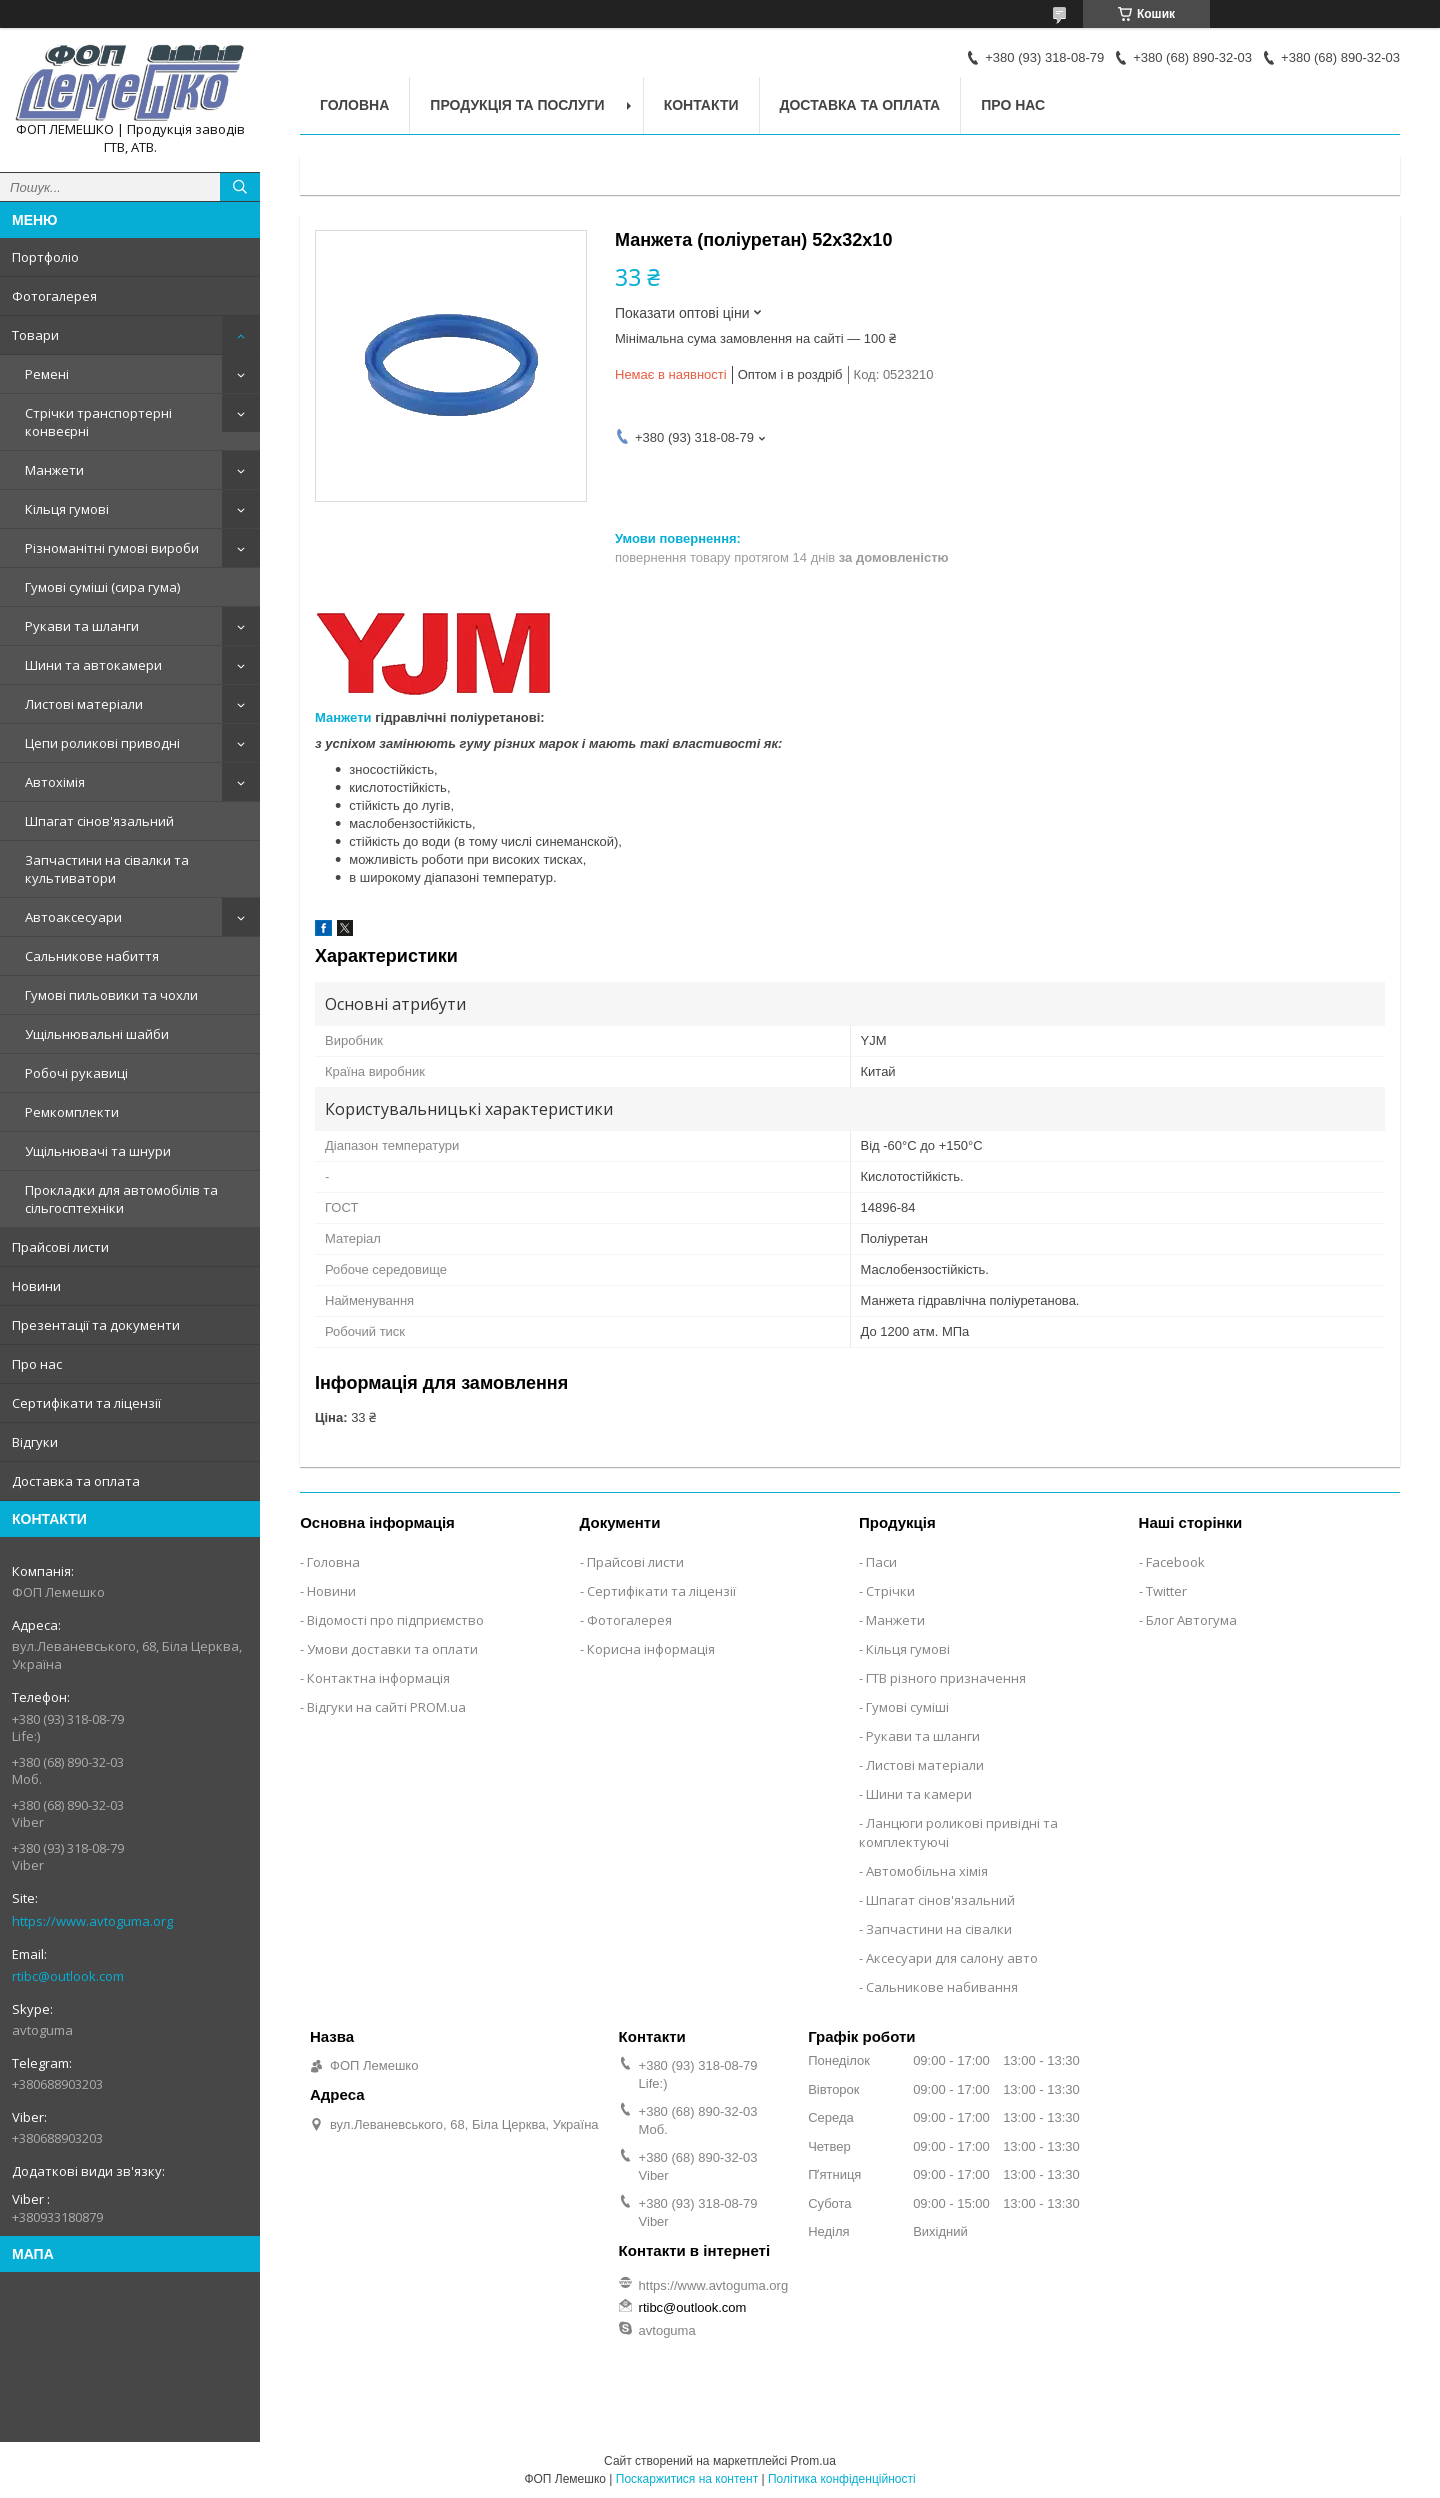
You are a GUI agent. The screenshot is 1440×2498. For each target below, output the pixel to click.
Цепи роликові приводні (102, 743)
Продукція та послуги (517, 105)
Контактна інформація (378, 1678)
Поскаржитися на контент (687, 2479)
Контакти (701, 105)
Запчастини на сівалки (939, 1929)
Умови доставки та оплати (392, 1649)
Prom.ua (813, 2461)
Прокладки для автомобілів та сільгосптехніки (121, 1199)
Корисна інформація (651, 1649)
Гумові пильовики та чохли (111, 995)
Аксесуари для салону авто (952, 1958)
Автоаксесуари (73, 917)
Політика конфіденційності (842, 2479)
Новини (36, 1286)
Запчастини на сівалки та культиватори (107, 869)
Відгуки (35, 1442)
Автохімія (55, 782)
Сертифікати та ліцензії (86, 1403)
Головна (354, 105)
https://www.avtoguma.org (92, 1921)
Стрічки (890, 1591)
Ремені (47, 374)
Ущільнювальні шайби (97, 1034)
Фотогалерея (54, 296)
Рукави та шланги (82, 626)
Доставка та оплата (76, 1481)
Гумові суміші (907, 1707)
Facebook (1175, 1562)
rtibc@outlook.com (68, 1976)
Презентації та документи (96, 1325)
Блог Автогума (1191, 1620)
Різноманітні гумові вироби (112, 548)
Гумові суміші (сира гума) (102, 587)
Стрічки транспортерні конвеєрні (98, 422)
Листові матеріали (84, 704)
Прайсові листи (60, 1247)
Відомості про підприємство (395, 1620)
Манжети (54, 470)
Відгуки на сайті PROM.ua (386, 1707)
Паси (881, 1562)
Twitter (1166, 1591)
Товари (35, 335)
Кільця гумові (67, 509)
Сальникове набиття (92, 956)
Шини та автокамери (93, 665)
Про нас (37, 1364)
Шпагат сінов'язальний (99, 821)
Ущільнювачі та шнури (98, 1151)
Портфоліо (45, 257)
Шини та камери (919, 1794)
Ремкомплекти (72, 1112)
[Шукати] (240, 187)
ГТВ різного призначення (946, 1678)
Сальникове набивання (942, 1987)
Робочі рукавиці (76, 1073)
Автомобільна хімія (927, 1871)
